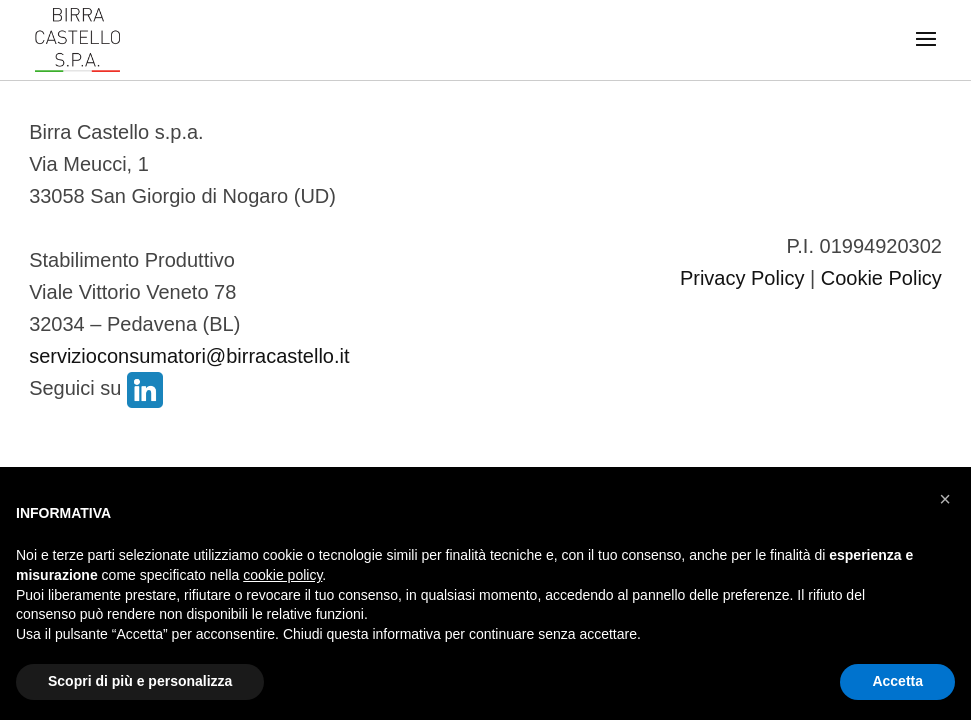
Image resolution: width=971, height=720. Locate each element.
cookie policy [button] (282, 575)
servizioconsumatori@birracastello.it (189, 356)
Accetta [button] (897, 681)
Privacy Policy (742, 278)
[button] (945, 499)
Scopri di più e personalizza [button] (140, 681)
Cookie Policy (881, 278)
